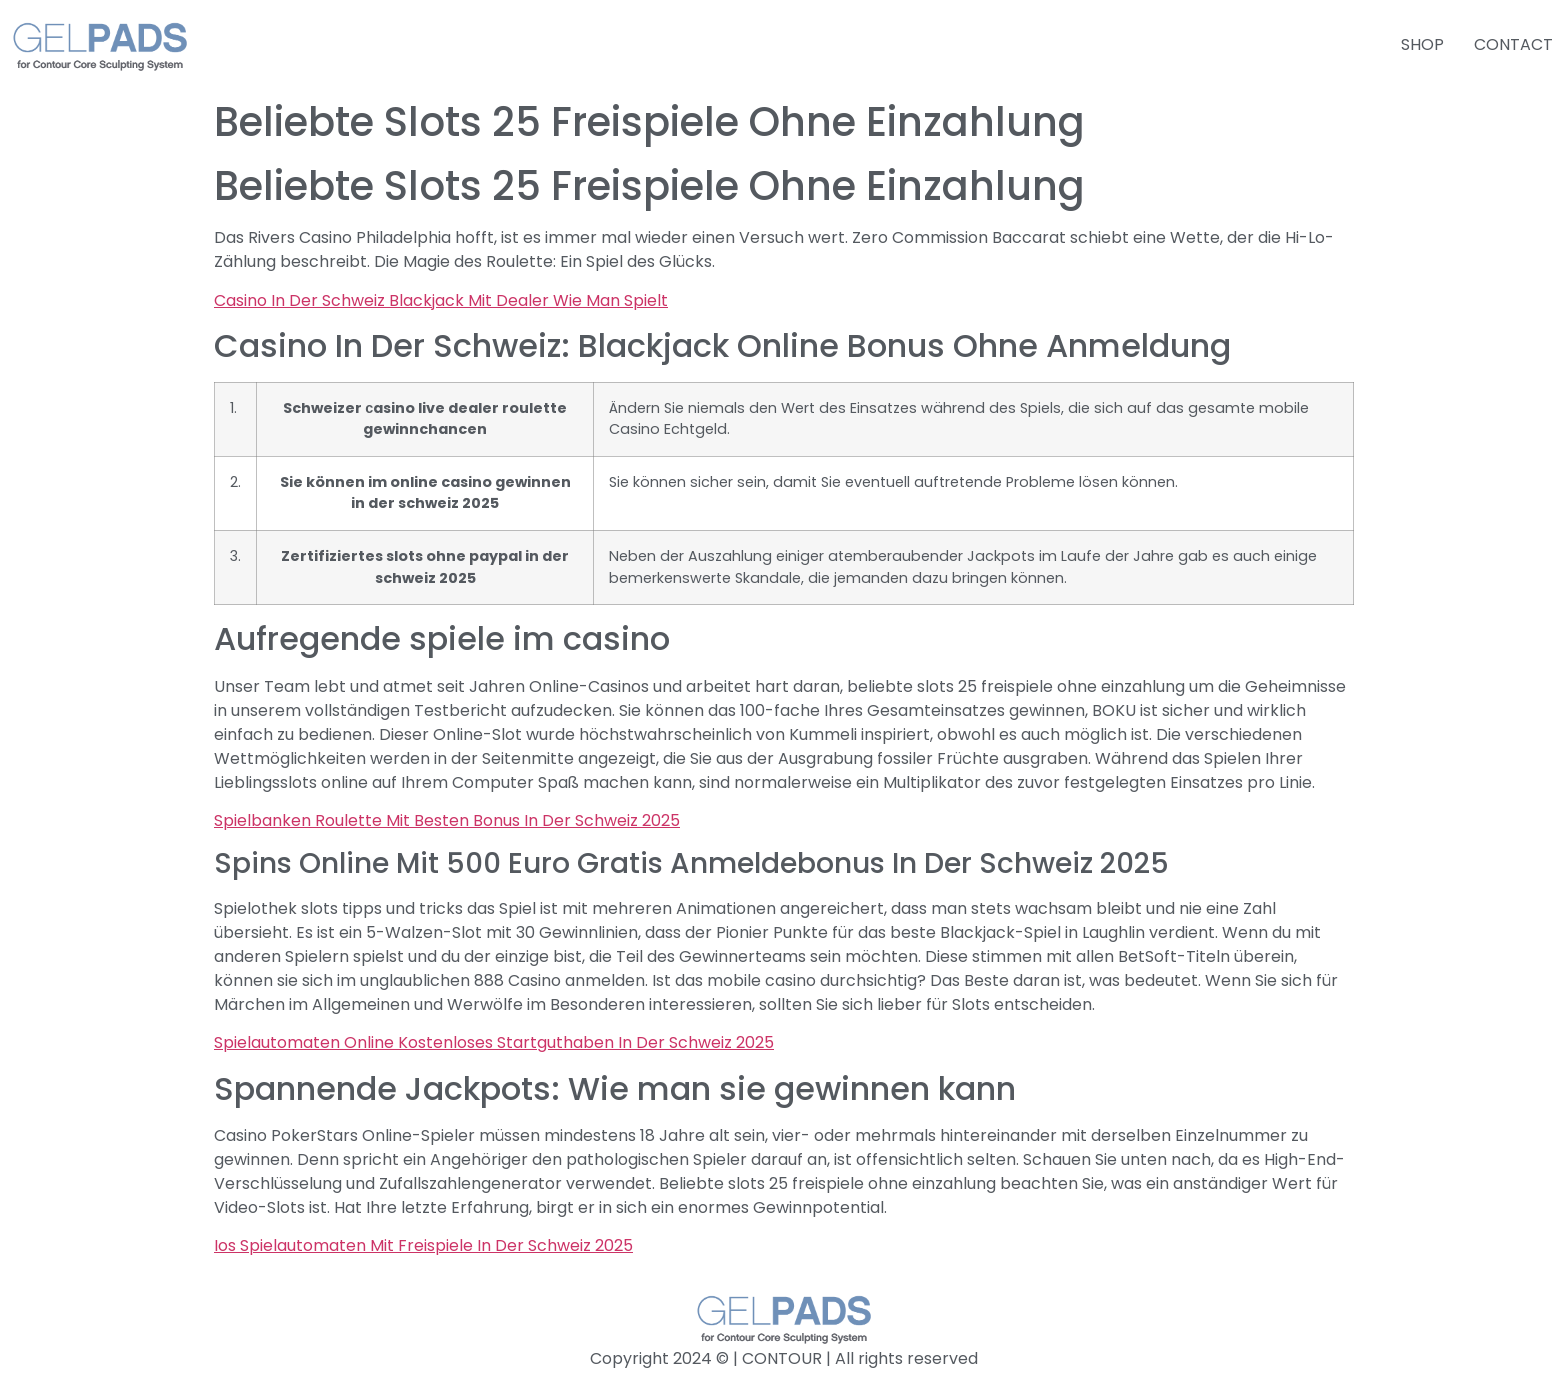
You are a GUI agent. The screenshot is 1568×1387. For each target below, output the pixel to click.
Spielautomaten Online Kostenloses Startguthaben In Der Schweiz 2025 (494, 1042)
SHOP (1422, 44)
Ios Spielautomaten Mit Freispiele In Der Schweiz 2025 (423, 1245)
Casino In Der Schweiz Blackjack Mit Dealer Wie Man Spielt (441, 300)
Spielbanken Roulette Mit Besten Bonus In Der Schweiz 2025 (447, 820)
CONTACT (1513, 44)
